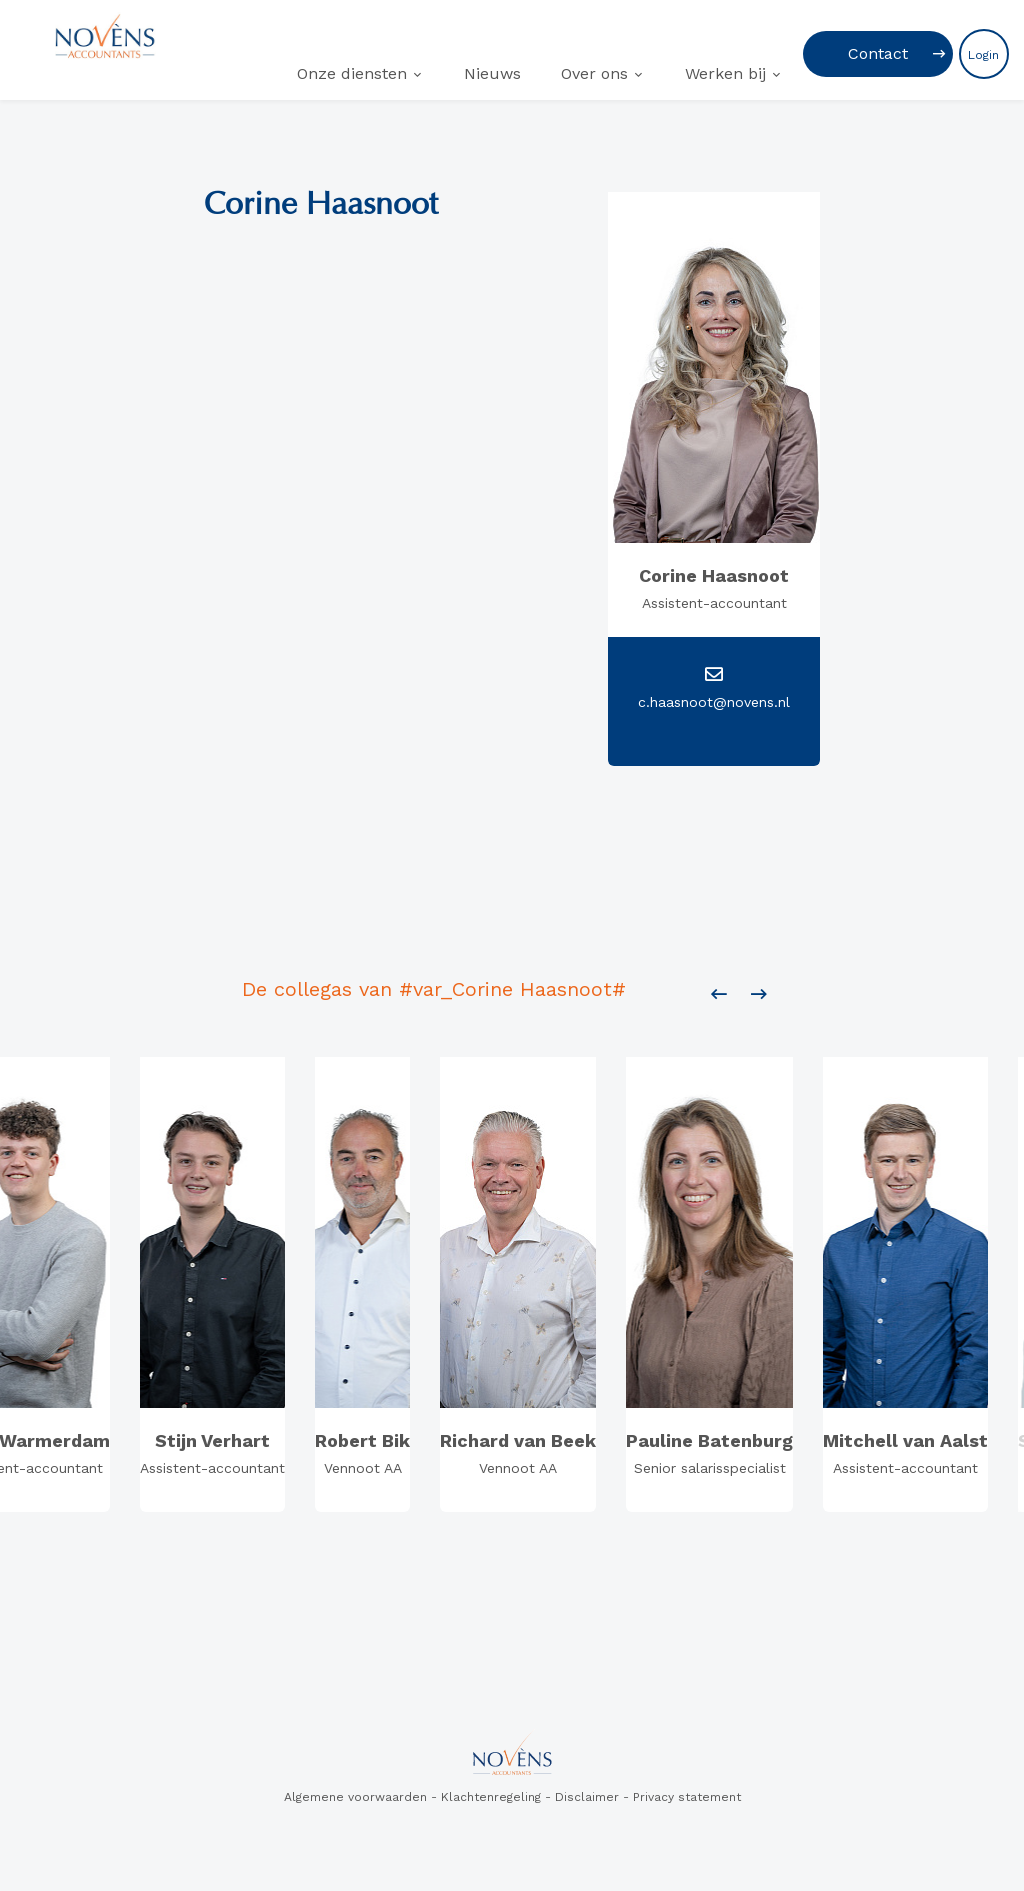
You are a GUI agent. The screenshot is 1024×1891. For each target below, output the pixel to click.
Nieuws (492, 73)
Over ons (594, 73)
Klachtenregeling (491, 1797)
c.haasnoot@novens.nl (714, 702)
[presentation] (719, 995)
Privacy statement (687, 1797)
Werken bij (725, 73)
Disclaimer (587, 1797)
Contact (878, 53)
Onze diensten (352, 73)
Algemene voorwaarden (355, 1797)
